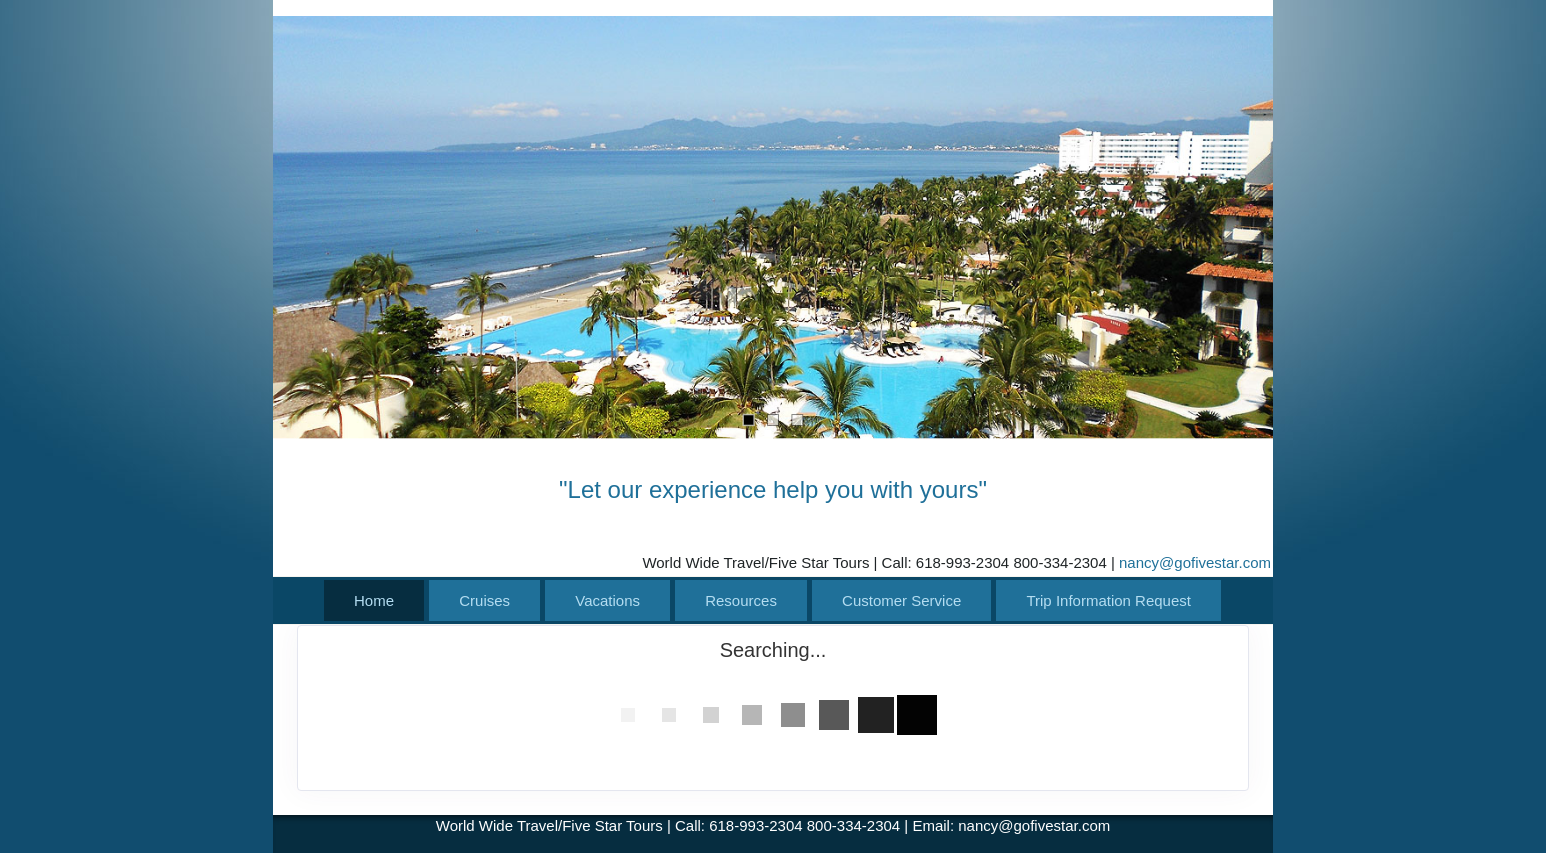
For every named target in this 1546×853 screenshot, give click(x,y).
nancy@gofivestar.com (1195, 562)
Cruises (484, 600)
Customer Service (901, 600)
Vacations (607, 600)
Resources (741, 600)
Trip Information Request (1108, 600)
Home (374, 600)
